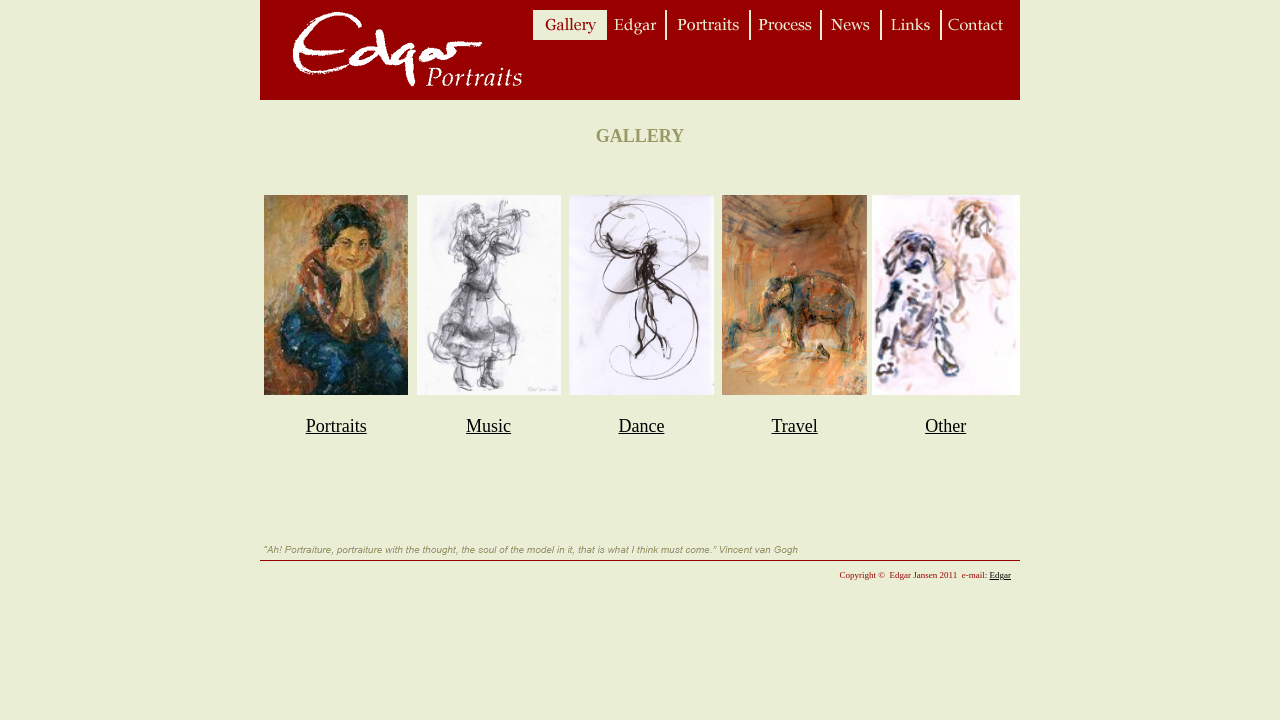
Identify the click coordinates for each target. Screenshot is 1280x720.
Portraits (336, 426)
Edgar (1001, 575)
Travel (795, 426)
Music (488, 426)
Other (945, 426)
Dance (641, 426)
